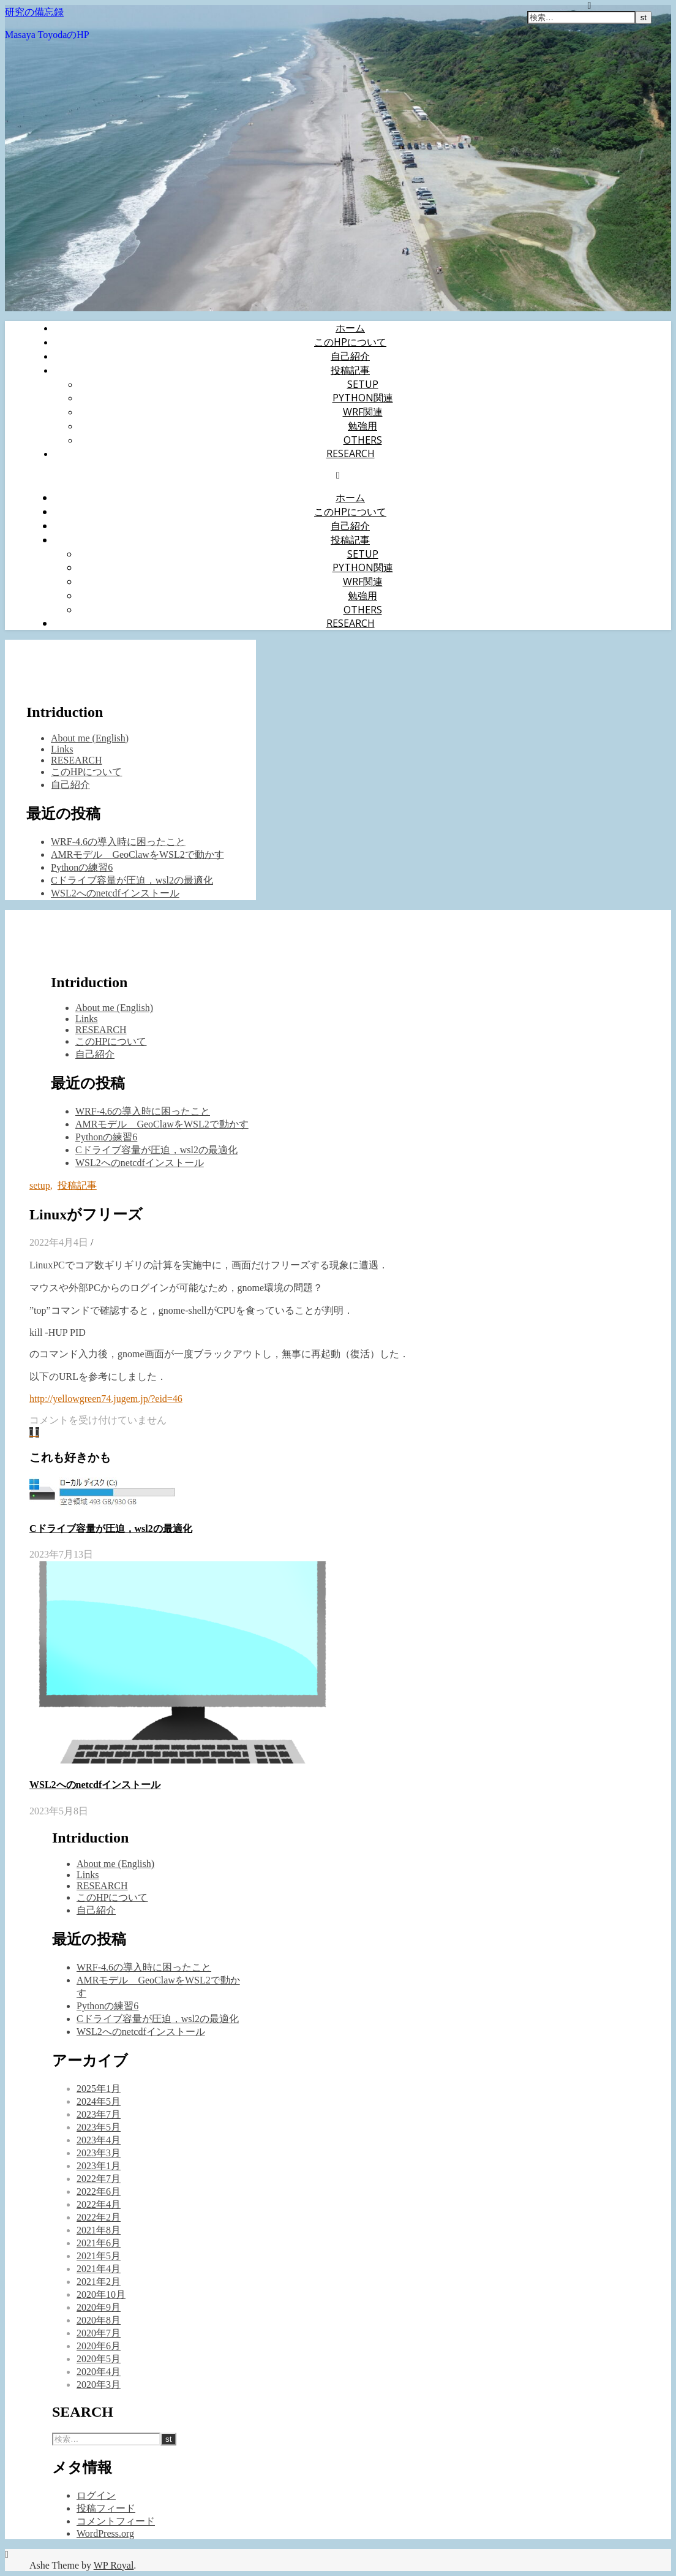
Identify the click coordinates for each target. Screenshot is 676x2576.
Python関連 (362, 397)
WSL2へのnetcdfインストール (115, 893)
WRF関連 (363, 412)
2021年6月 (99, 2243)
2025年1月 (99, 2088)
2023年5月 (99, 2127)
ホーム (350, 328)
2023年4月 (99, 2140)
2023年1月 (99, 2166)
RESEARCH (350, 453)
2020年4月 (99, 2371)
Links (62, 749)
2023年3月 (99, 2153)
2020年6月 (99, 2346)
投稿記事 (350, 370)
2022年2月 (99, 2217)
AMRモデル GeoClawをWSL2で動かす (137, 854)
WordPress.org (105, 2533)
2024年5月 (99, 2101)
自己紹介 (350, 356)
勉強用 (362, 426)
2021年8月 (99, 2230)
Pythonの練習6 (82, 867)
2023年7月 (99, 2114)
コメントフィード (116, 2521)
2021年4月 (99, 2268)
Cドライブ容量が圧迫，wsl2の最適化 (132, 880)
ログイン (96, 2495)
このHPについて (350, 342)
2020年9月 (99, 2307)
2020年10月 (101, 2294)
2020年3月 (99, 2384)
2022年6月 (99, 2191)
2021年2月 (99, 2281)
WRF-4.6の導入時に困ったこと (118, 841)
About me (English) (90, 738)
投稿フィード (106, 2508)
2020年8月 (99, 2320)
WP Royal (114, 2565)
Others (363, 440)
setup (362, 384)
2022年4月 (99, 2204)
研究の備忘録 (34, 11)
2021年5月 (99, 2256)
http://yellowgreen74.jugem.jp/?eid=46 (105, 1398)
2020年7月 (99, 2333)
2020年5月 (99, 2359)
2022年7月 (99, 2178)
